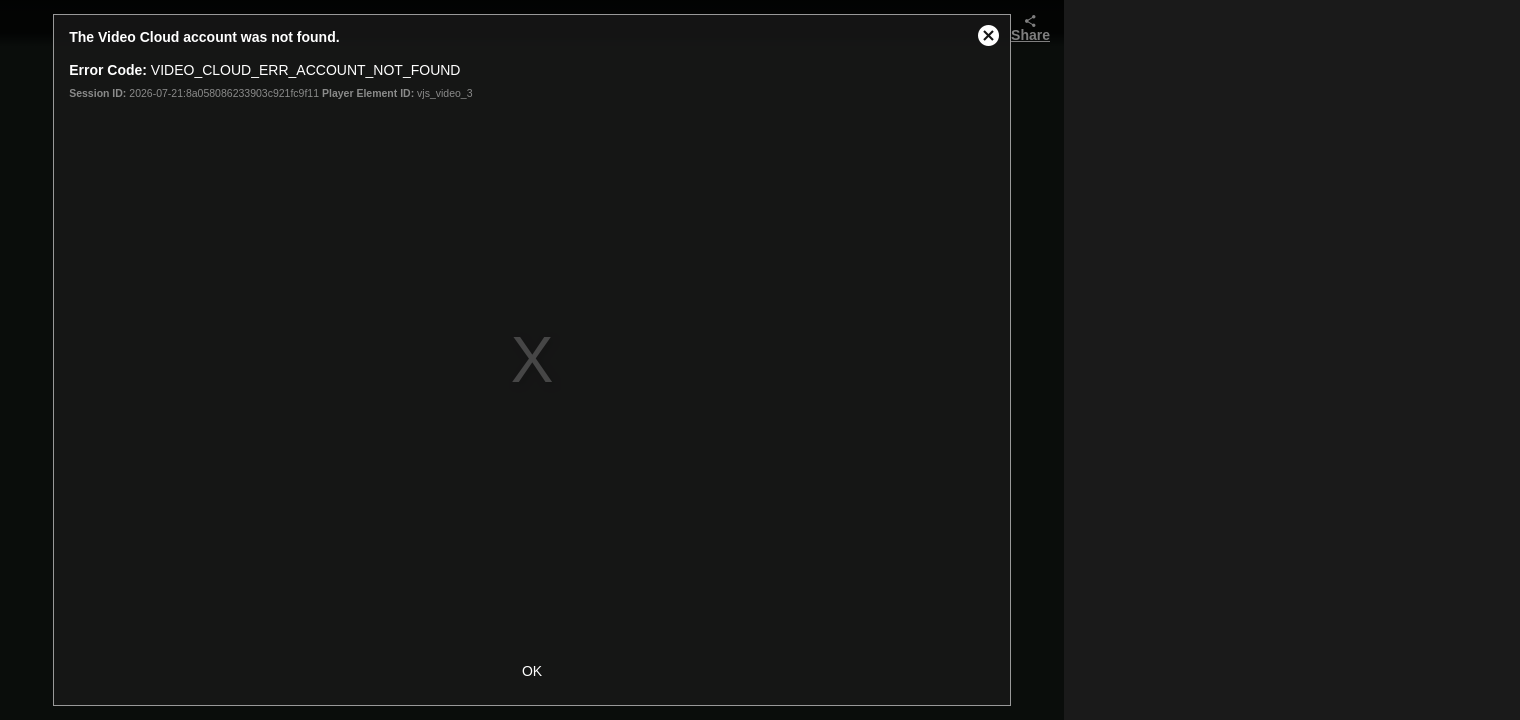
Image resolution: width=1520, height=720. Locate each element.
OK (532, 671)
